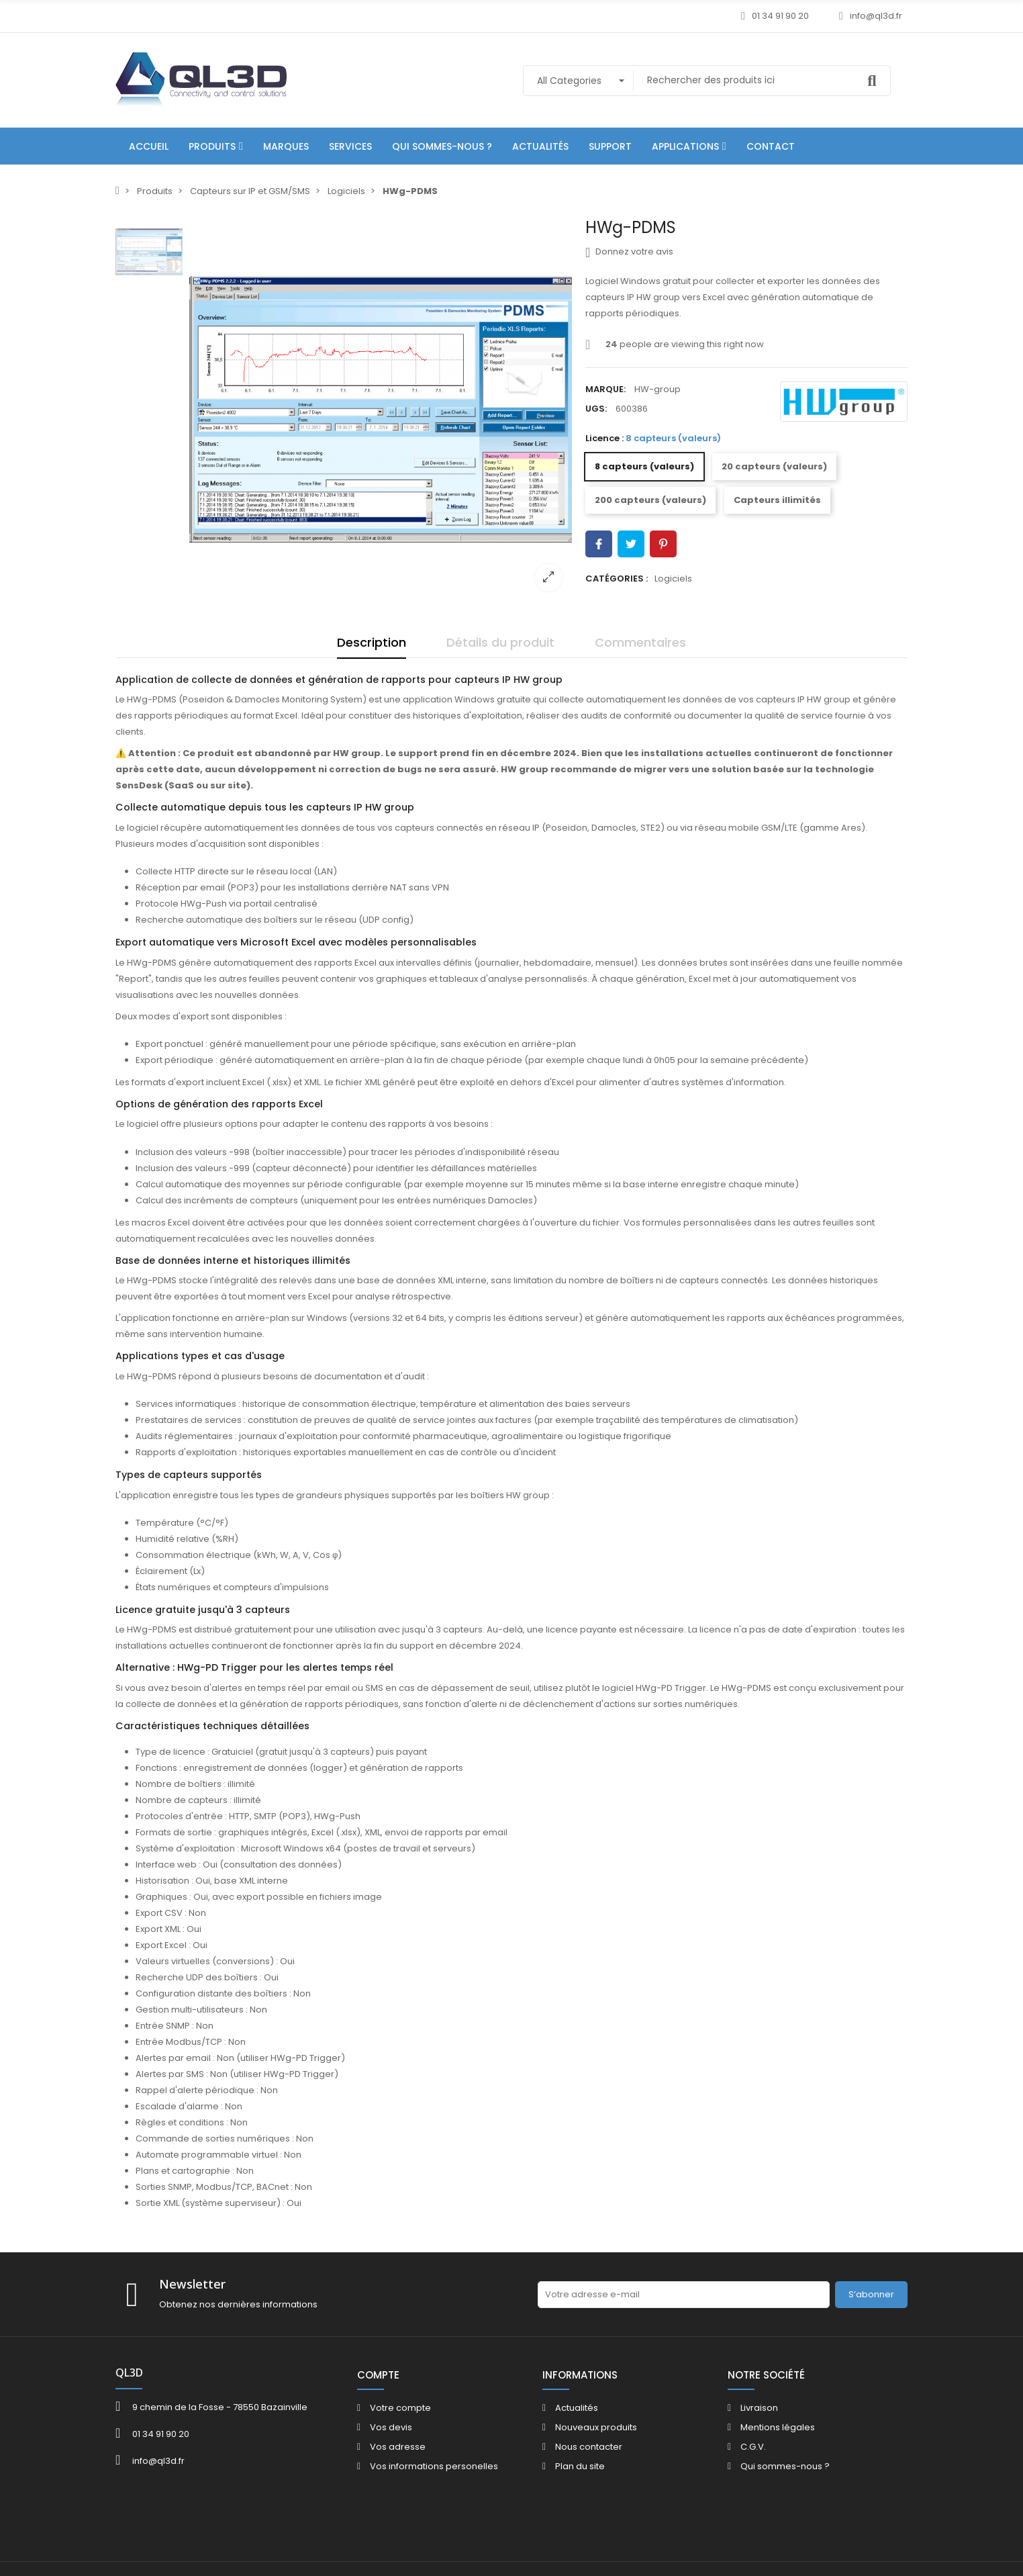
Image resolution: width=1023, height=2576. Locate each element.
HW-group (657, 389)
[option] (380, 409)
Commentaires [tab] (640, 642)
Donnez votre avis (629, 252)
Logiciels (673, 578)
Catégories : (616, 578)
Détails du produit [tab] (500, 642)
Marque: (605, 389)
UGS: (596, 408)
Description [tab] (371, 642)
